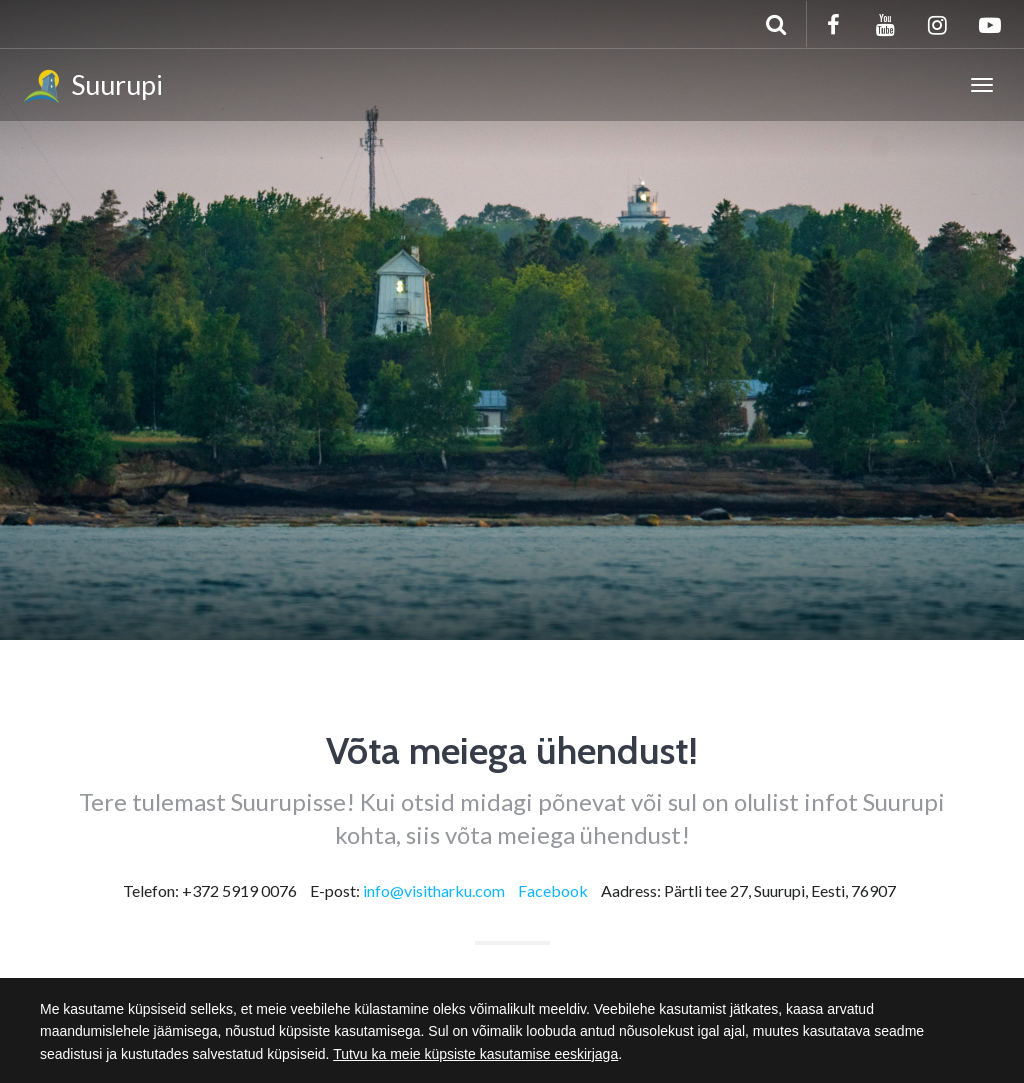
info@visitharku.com (434, 890)
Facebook (553, 890)
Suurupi (91, 88)
